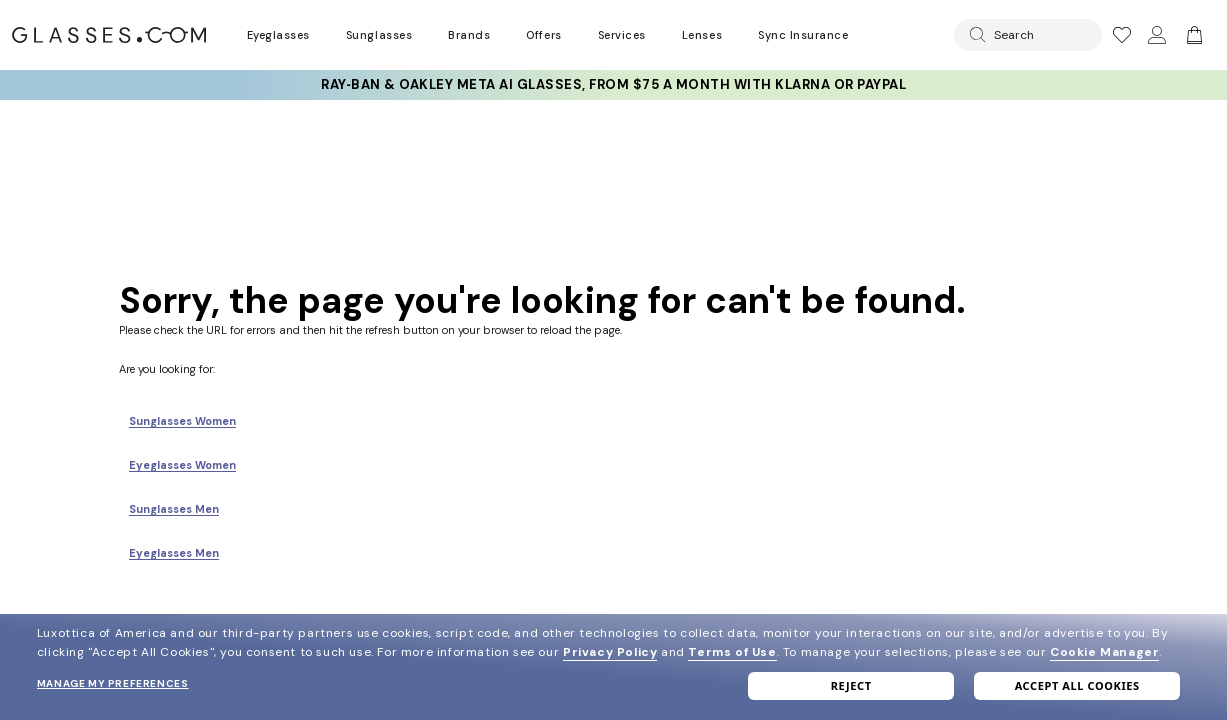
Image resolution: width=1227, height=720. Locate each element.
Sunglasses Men (174, 509)
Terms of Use (732, 652)
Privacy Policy (610, 652)
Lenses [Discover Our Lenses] (702, 35)
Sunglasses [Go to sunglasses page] (379, 35)
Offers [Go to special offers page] (543, 35)
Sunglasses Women (182, 421)
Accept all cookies (1077, 685)
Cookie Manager (1104, 652)
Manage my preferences (113, 683)
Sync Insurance (803, 35)
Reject (851, 685)
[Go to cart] (1192, 35)
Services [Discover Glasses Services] (622, 35)
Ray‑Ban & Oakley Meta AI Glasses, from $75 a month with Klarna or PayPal (613, 84)
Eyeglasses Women (182, 465)
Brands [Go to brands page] (469, 35)
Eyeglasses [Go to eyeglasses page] (278, 35)
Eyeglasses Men (174, 553)
